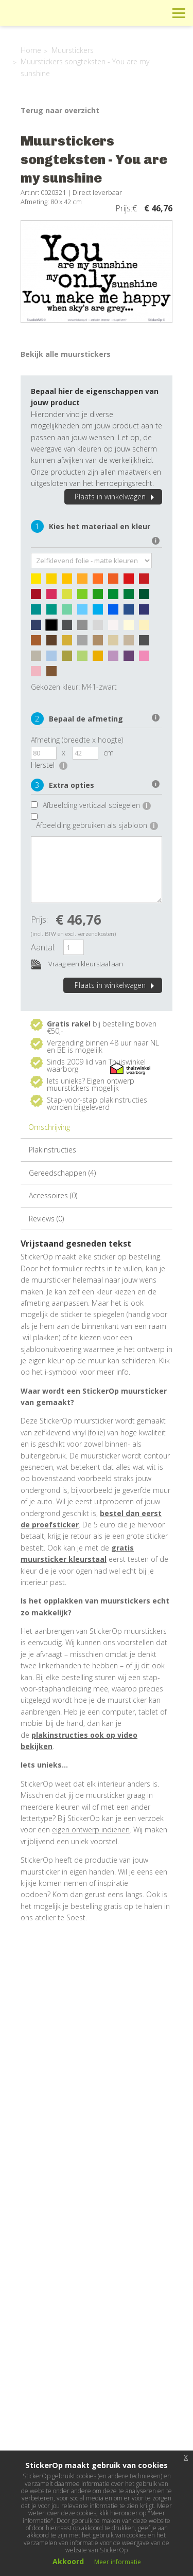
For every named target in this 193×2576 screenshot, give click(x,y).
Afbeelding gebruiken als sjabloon (97, 825)
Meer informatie (117, 2561)
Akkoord (68, 2561)
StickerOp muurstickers (44, 21)
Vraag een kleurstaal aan (77, 964)
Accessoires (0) (53, 1195)
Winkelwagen (133, 13)
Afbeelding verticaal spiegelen (97, 805)
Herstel (49, 765)
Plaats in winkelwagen (116, 496)
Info (109, 13)
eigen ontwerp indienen (91, 1829)
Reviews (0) (46, 1218)
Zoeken (156, 13)
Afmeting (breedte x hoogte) (77, 740)
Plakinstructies (52, 1150)
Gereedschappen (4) (62, 1173)
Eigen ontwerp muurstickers (90, 1084)
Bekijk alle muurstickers (66, 354)
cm (108, 753)
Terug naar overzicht (60, 110)
